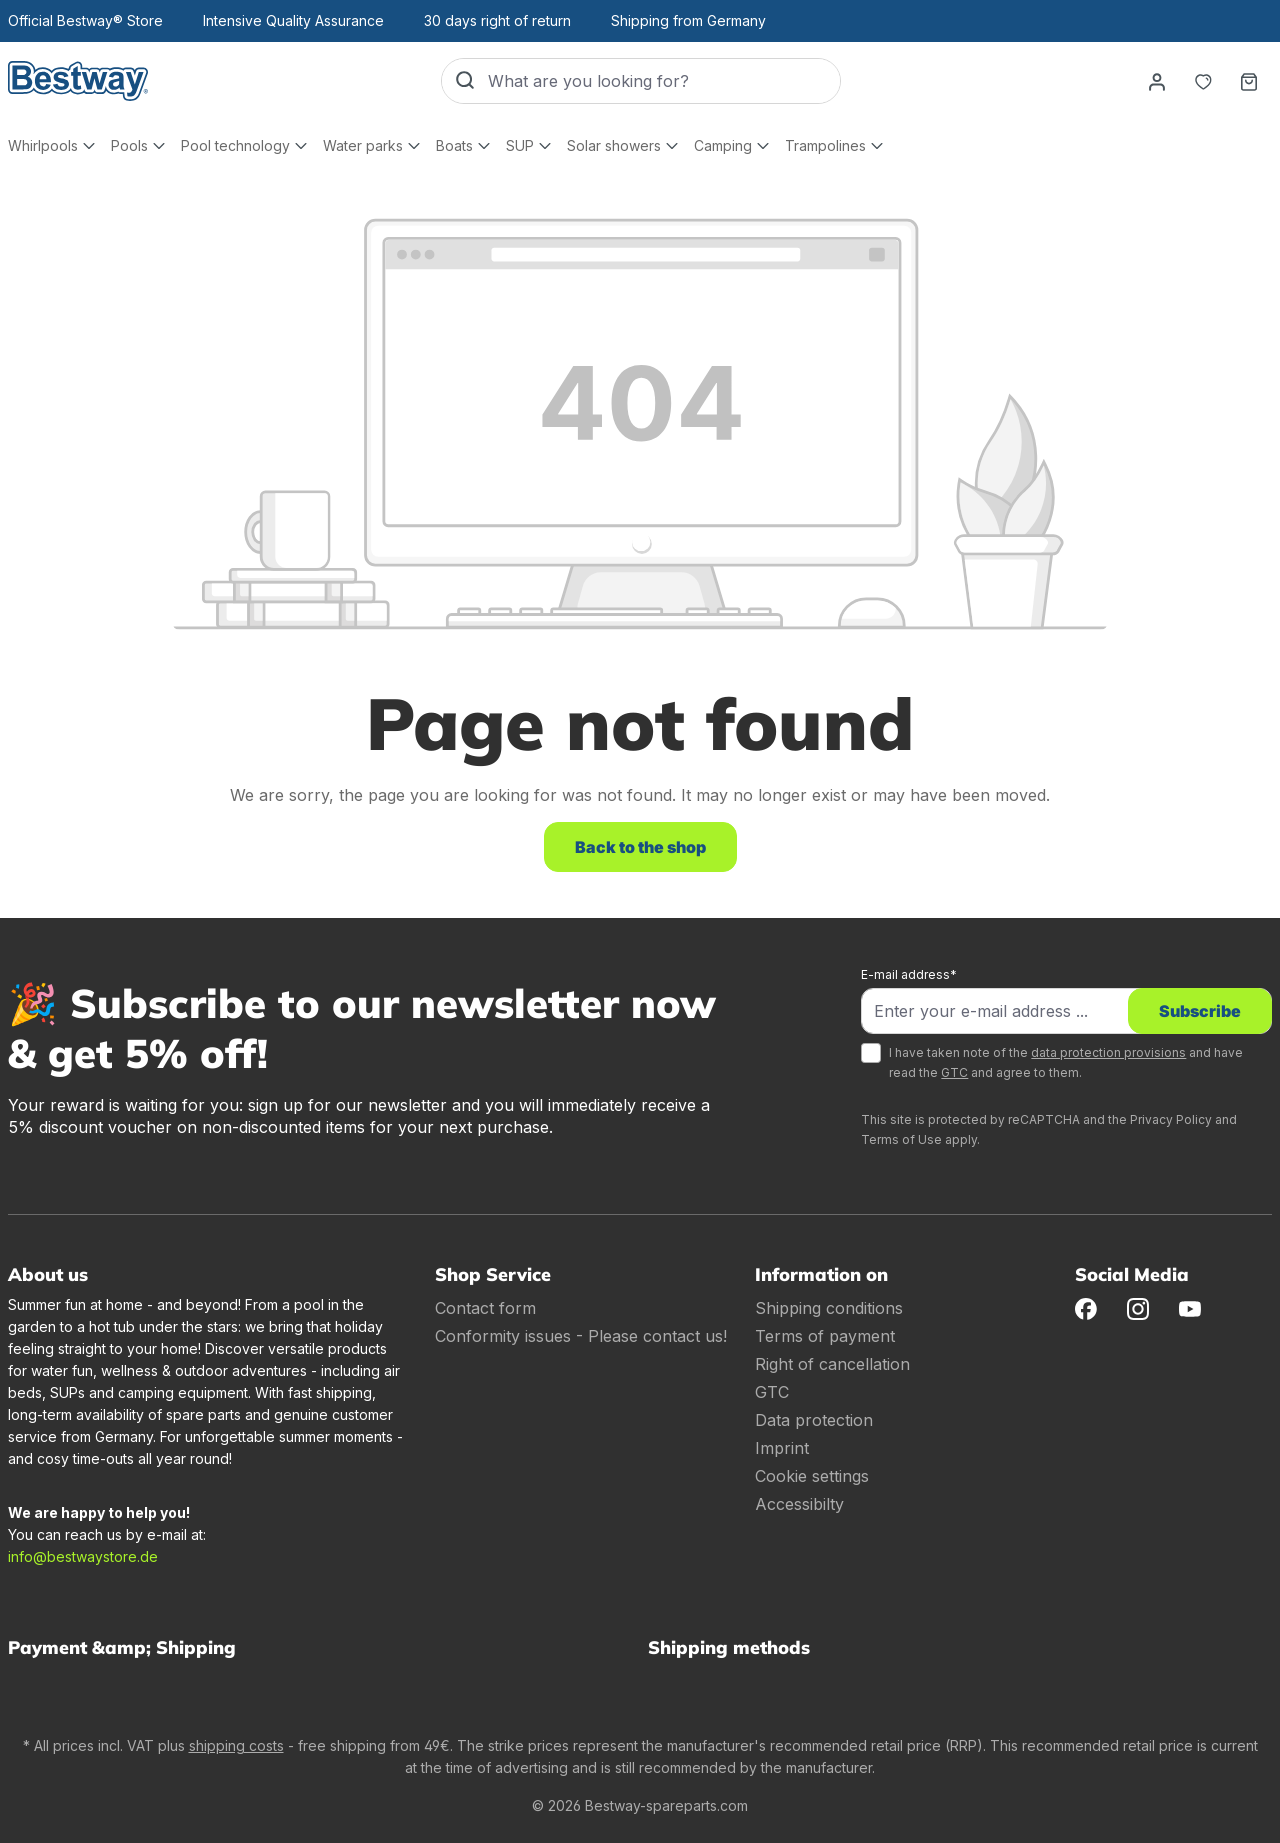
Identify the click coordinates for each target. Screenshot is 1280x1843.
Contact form (485, 1308)
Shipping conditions (829, 1308)
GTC (954, 1072)
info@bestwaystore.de (83, 1556)
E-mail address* (909, 974)
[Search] (465, 81)
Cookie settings (812, 1476)
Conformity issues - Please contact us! (581, 1336)
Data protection (814, 1420)
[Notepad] (1203, 81)
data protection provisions (1108, 1052)
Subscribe (1200, 1011)
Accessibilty (799, 1504)
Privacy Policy (1171, 1119)
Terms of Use (901, 1139)
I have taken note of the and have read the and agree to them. (1066, 1062)
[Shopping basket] (1249, 81)
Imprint (782, 1448)
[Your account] (1157, 81)
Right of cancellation (832, 1364)
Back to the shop (640, 847)
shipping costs (236, 1745)
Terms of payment (825, 1336)
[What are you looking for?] (664, 81)
